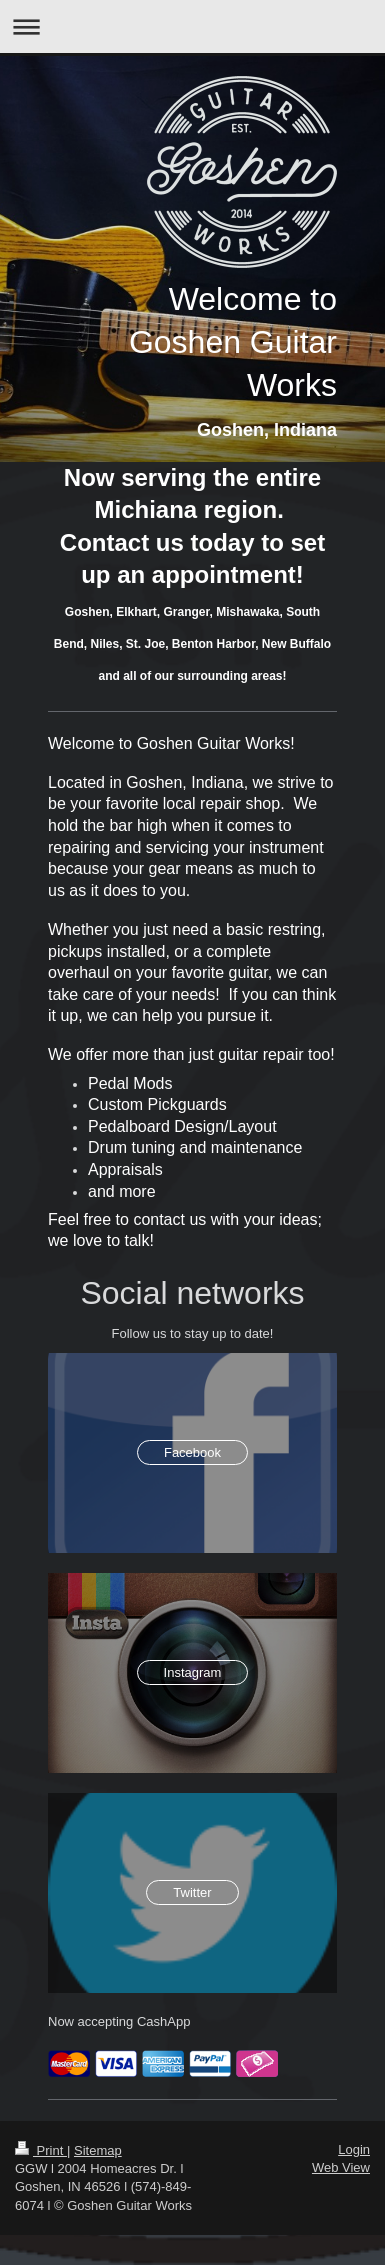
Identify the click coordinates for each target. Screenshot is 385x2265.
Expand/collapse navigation (192, 26)
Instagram (193, 1672)
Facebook (192, 1452)
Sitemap (98, 2150)
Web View (341, 2167)
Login (354, 2149)
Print (41, 2150)
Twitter (192, 1892)
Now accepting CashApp (119, 2021)
